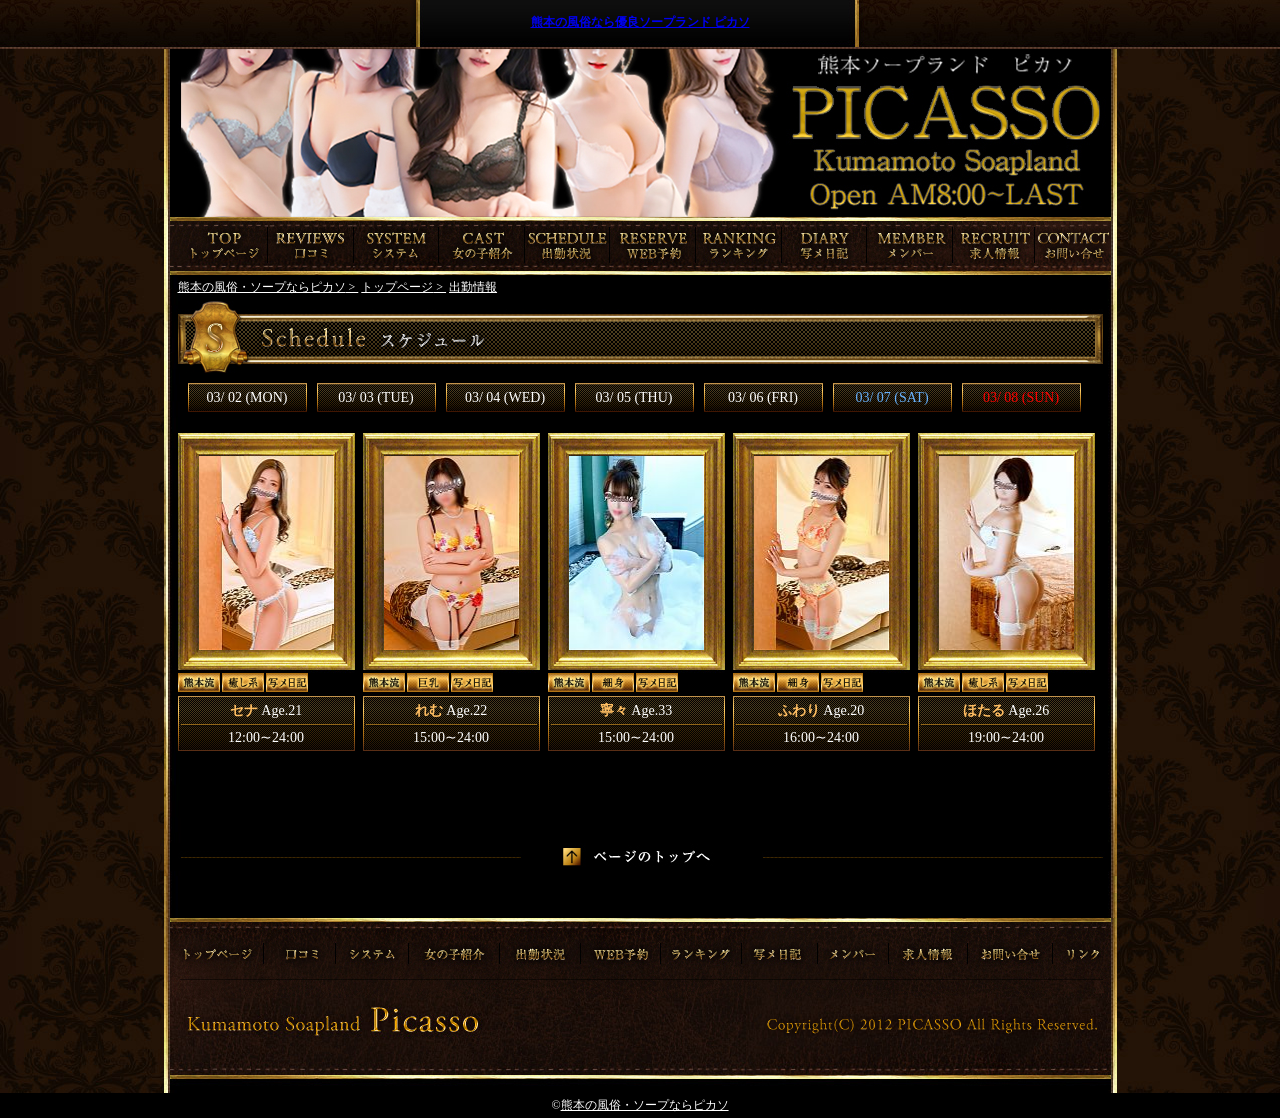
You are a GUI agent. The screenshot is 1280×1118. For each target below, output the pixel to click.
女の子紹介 (482, 246)
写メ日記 (824, 246)
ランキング (739, 246)
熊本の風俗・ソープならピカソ (645, 1105)
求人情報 (996, 246)
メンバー (910, 246)
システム (396, 246)
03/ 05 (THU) (634, 397)
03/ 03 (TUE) (375, 397)
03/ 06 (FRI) (763, 397)
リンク (1080, 947)
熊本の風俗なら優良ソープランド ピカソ (640, 22)
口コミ (311, 246)
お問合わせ (1075, 246)
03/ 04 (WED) (505, 397)
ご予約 (653, 246)
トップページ (219, 246)
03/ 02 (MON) (247, 397)
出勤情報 (567, 246)
